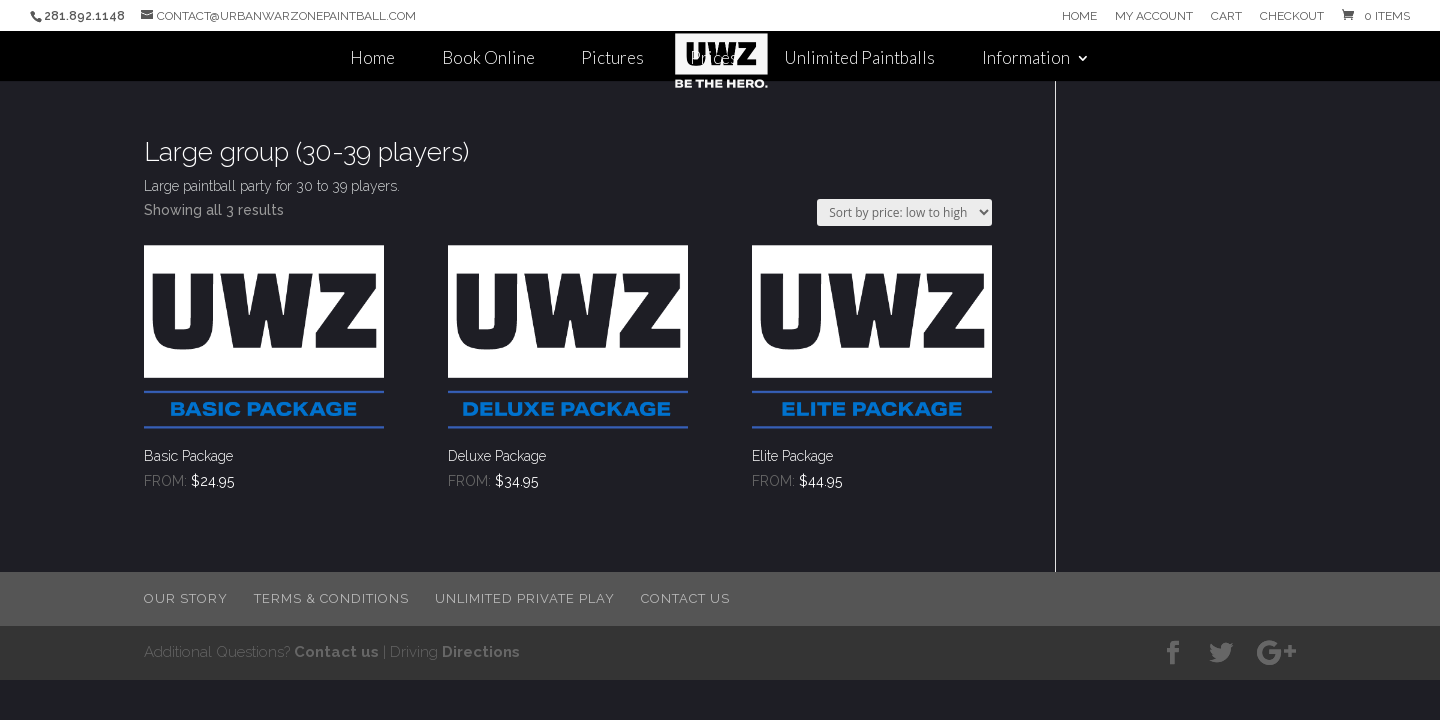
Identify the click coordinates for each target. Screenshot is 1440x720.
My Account (1154, 16)
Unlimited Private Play (525, 598)
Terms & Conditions (331, 598)
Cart (1226, 16)
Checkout (1292, 16)
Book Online (488, 59)
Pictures (612, 59)
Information (1026, 59)
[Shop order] (904, 212)
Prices (714, 59)
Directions (481, 652)
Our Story (186, 598)
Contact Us (685, 598)
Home (1079, 16)
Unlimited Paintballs (859, 59)
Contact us (336, 652)
